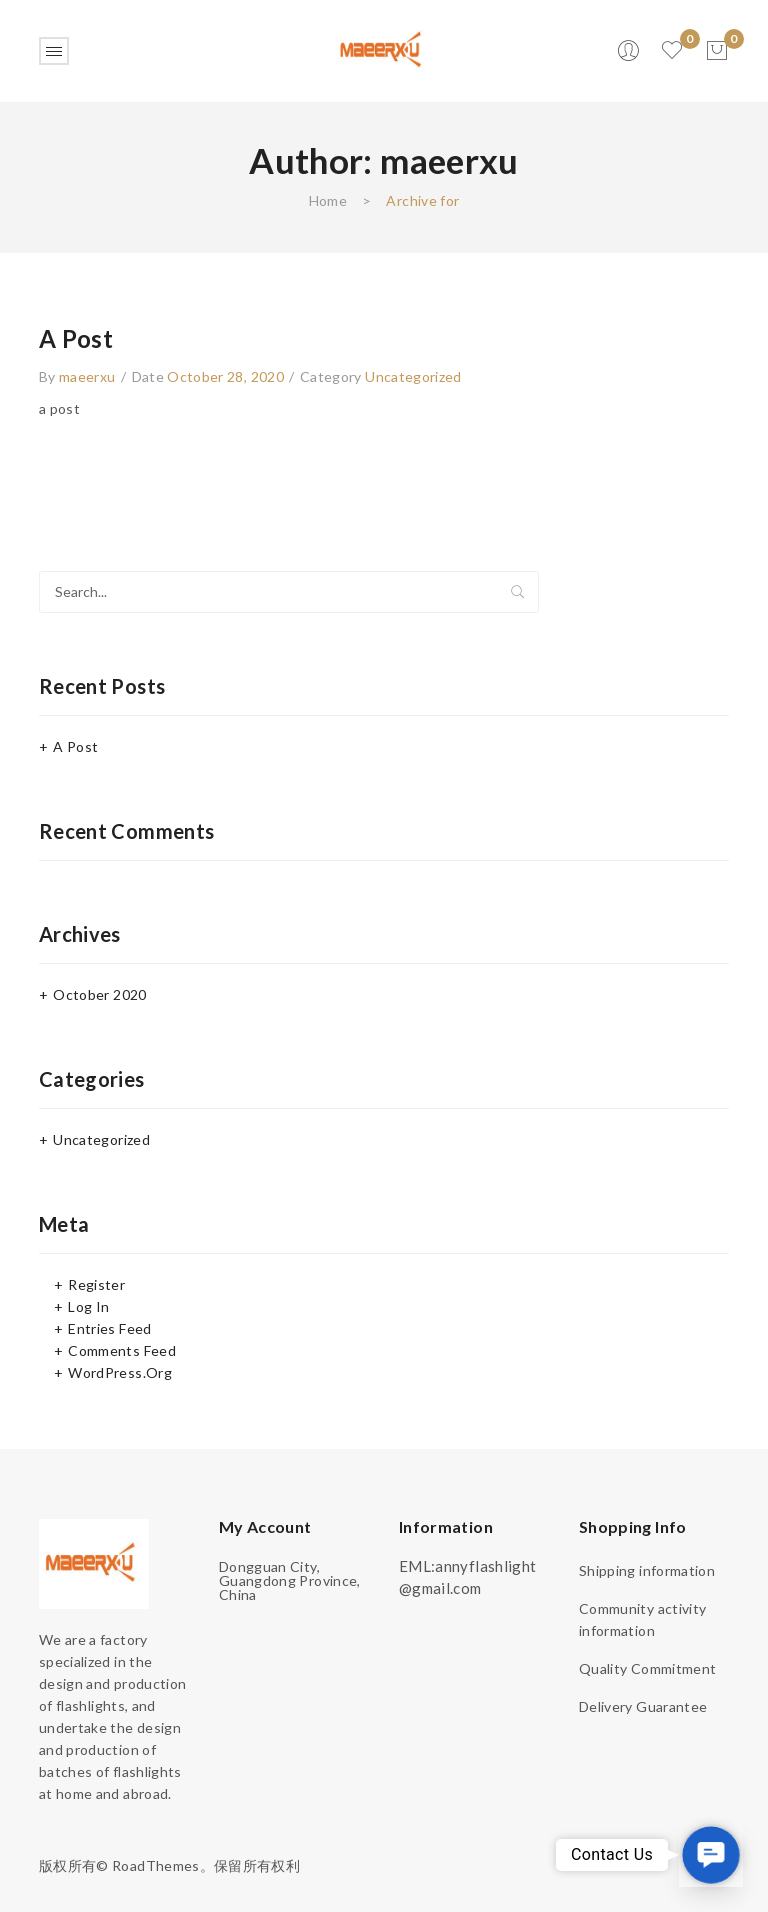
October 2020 (99, 994)
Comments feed (122, 1350)
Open (54, 51)
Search (518, 592)
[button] (710, 1854)
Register (96, 1284)
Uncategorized (413, 376)
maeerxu (87, 376)
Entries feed (109, 1328)
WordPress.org (120, 1372)
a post (76, 338)
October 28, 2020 (225, 376)
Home (328, 200)
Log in (88, 1306)
